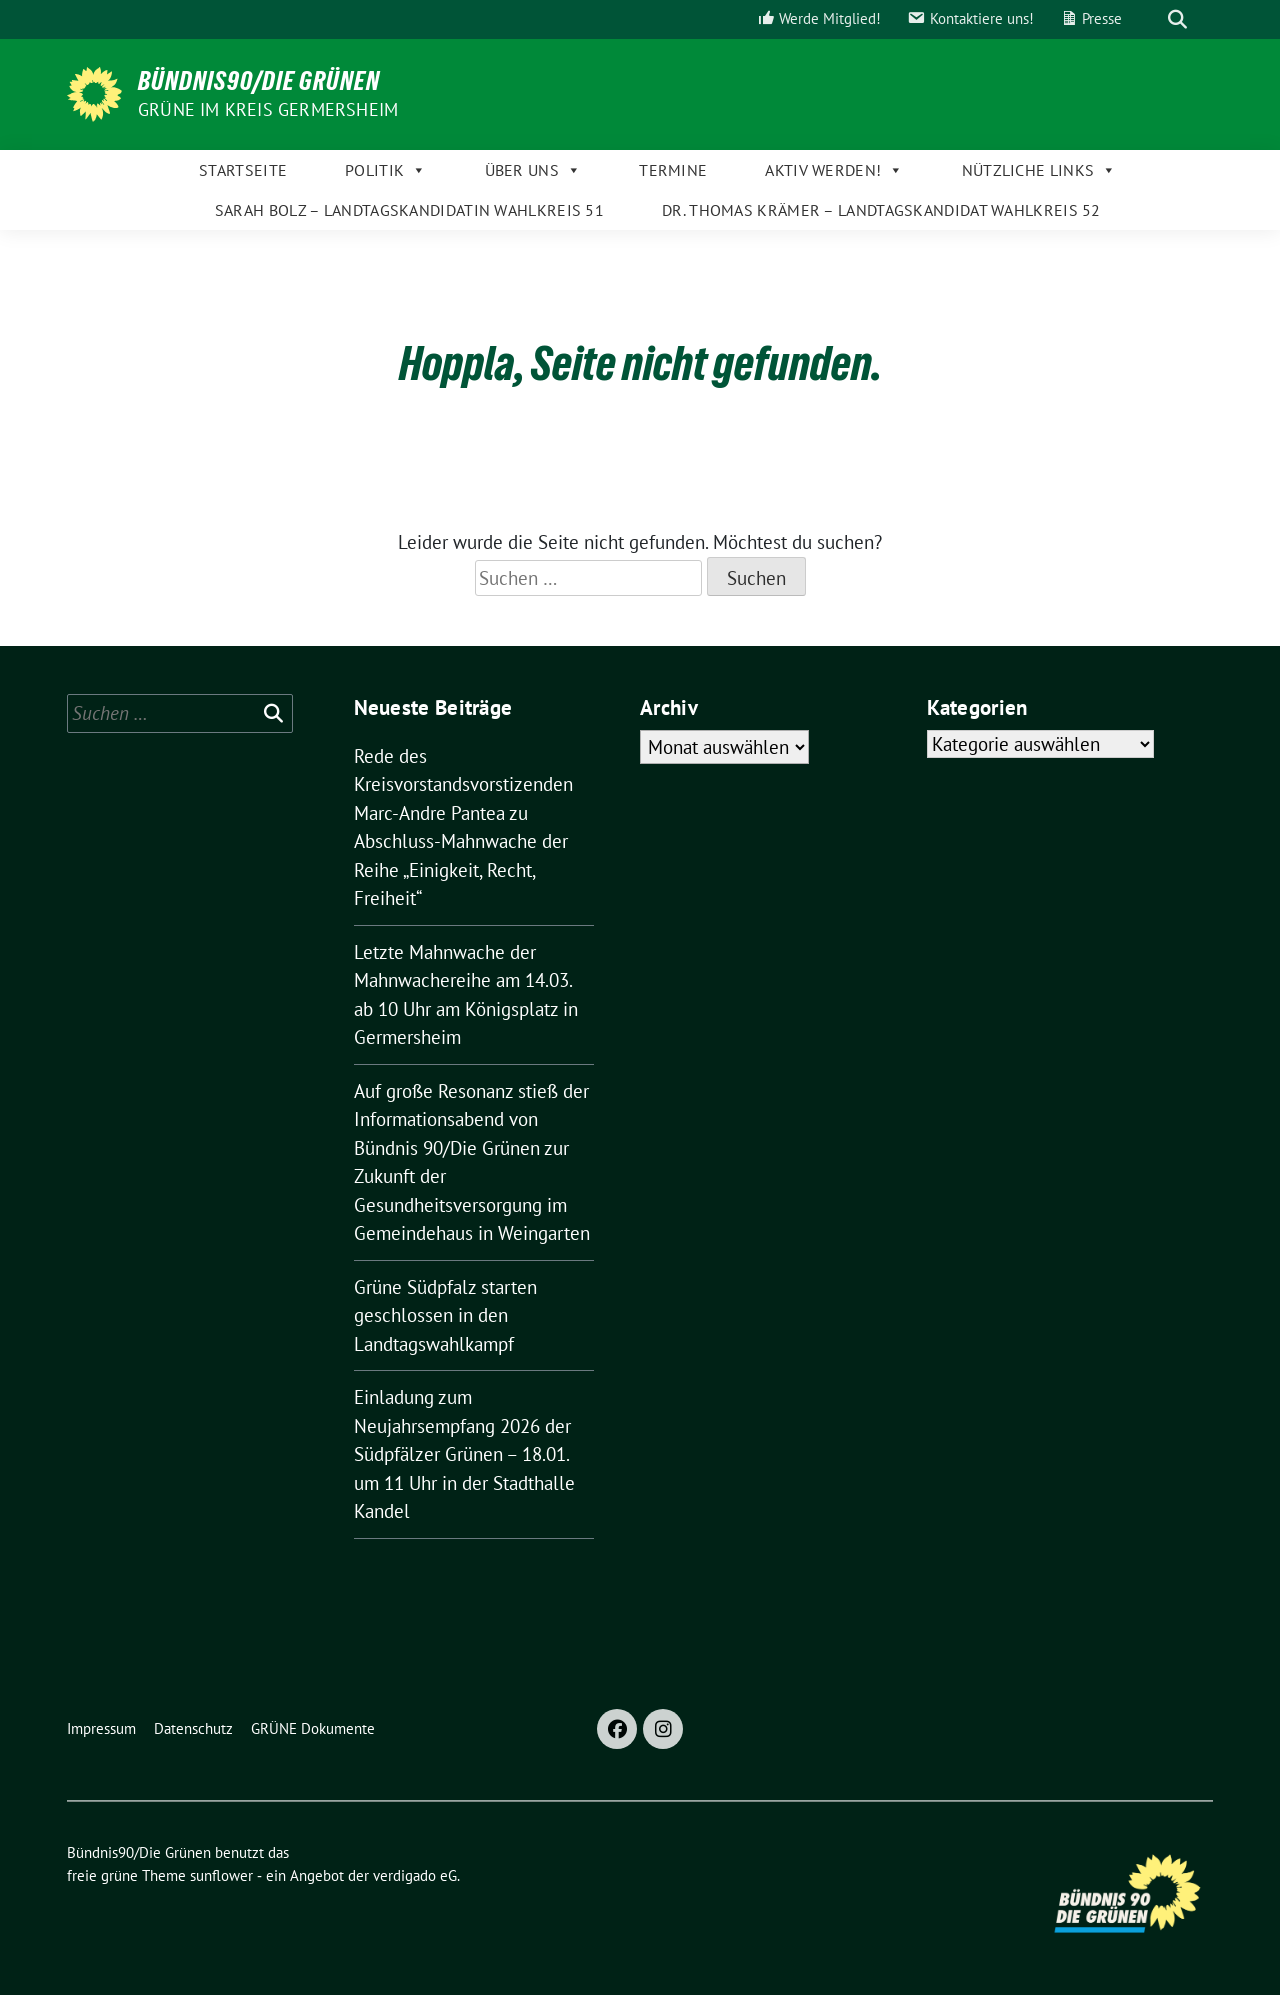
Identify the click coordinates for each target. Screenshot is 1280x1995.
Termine (673, 170)
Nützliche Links (1039, 170)
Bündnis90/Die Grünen (259, 81)
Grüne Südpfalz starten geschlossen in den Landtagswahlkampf (445, 1315)
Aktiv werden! (834, 170)
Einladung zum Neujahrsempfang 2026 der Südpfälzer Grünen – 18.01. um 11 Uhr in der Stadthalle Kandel (464, 1454)
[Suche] (1149, 19)
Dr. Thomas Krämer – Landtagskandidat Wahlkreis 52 (881, 210)
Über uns (533, 170)
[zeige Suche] (1177, 19)
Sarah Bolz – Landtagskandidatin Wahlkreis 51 (409, 210)
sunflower (221, 1875)
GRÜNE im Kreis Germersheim (268, 109)
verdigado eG (415, 1875)
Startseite (243, 170)
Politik (385, 170)
